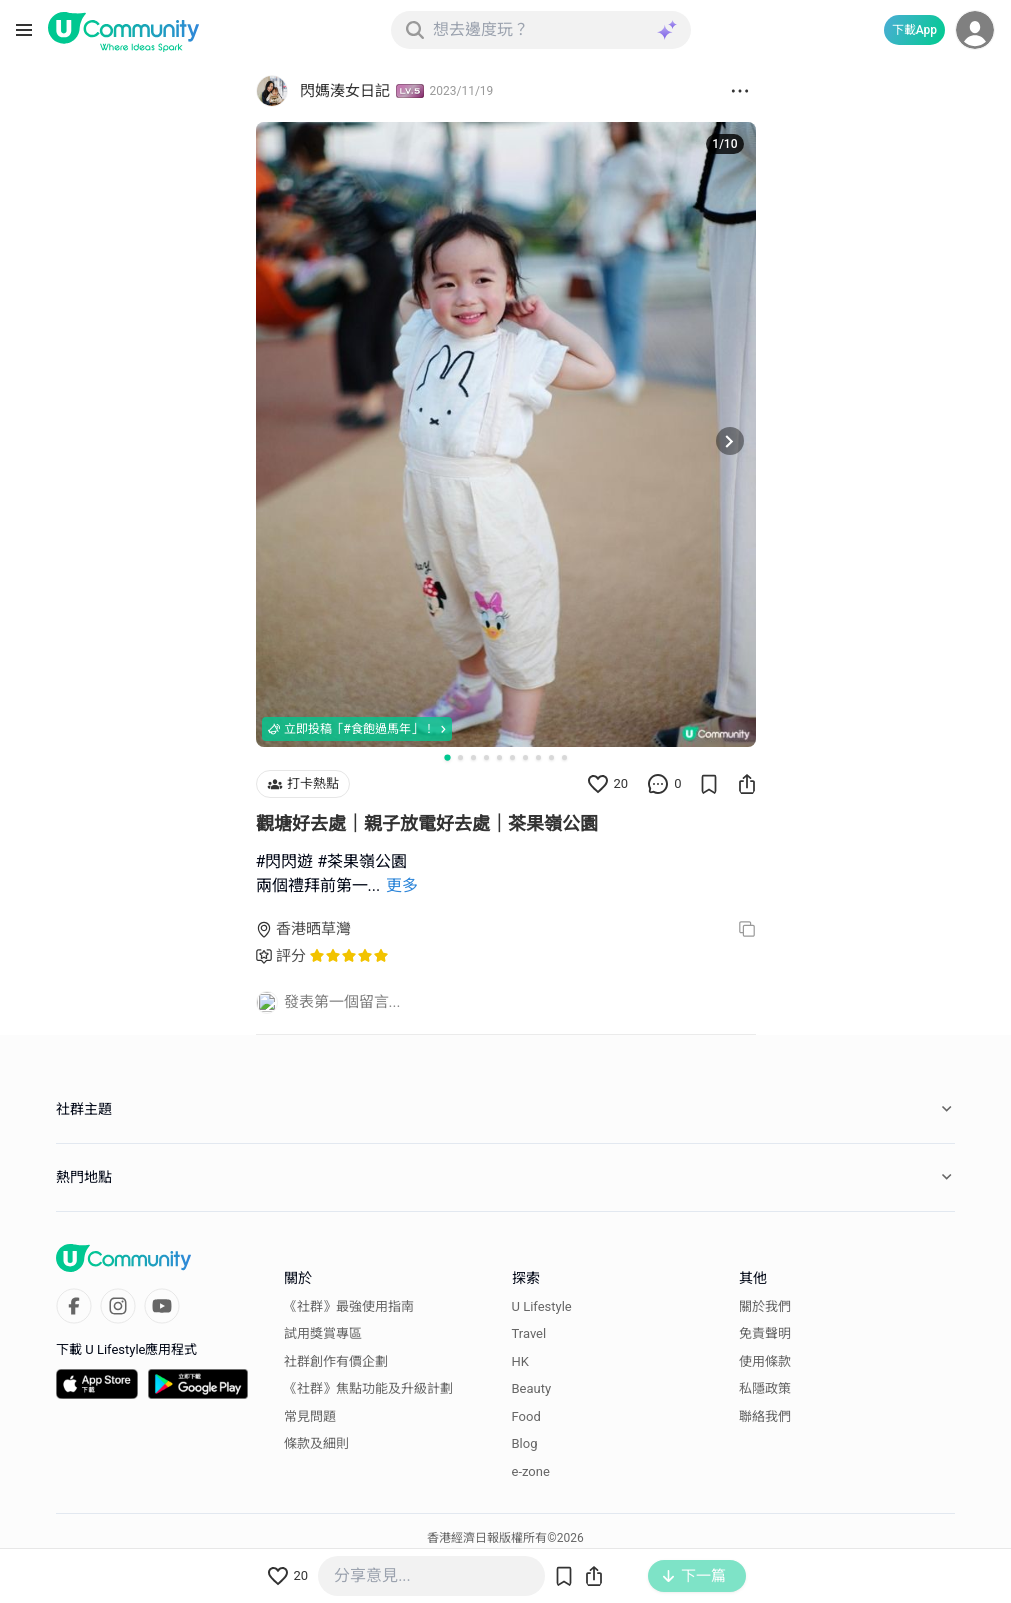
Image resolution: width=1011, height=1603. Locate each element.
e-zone (531, 1471)
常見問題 (310, 1416)
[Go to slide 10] (564, 757)
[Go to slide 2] (460, 757)
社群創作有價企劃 (336, 1361)
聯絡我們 (765, 1416)
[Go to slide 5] (499, 757)
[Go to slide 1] (447, 757)
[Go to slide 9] (551, 757)
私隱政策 (765, 1388)
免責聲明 (765, 1333)
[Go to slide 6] (512, 757)
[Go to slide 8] (538, 757)
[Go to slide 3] (473, 757)
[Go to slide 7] (525, 757)
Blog (525, 1443)
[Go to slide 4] (486, 757)
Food (526, 1416)
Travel (529, 1333)
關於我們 (765, 1306)
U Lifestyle (542, 1306)
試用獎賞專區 (323, 1333)
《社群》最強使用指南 (349, 1306)
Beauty (532, 1388)
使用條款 (765, 1361)
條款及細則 (316, 1443)
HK (520, 1361)
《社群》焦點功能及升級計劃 (368, 1388)
